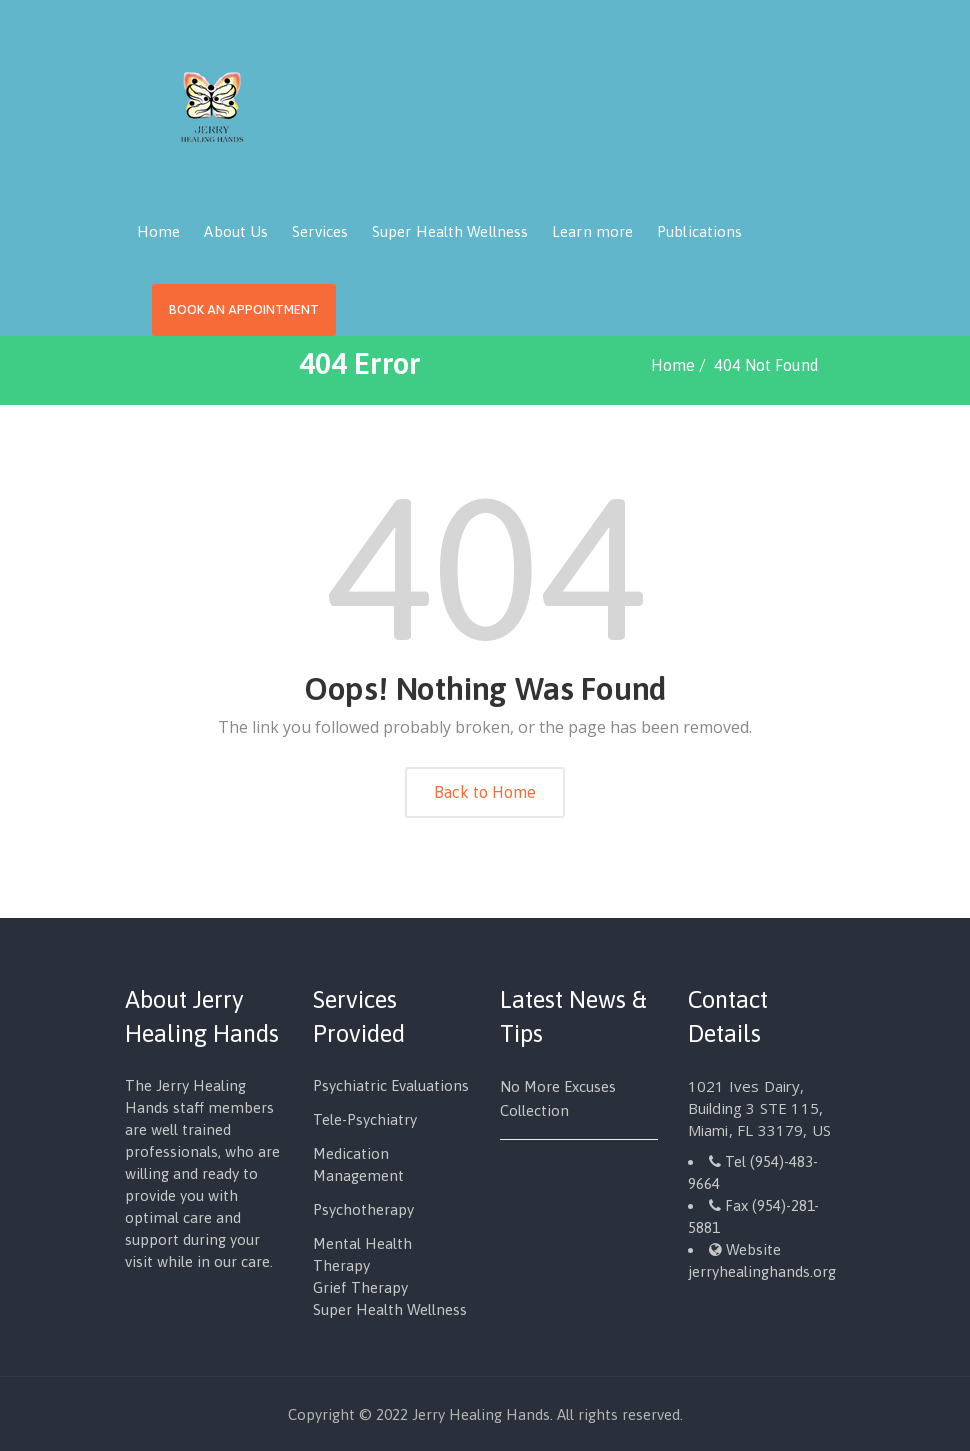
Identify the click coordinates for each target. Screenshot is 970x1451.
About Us (236, 231)
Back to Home (485, 792)
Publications (699, 231)
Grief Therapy (360, 1287)
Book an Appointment (244, 309)
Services (320, 231)
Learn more (592, 231)
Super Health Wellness (450, 231)
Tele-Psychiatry (365, 1119)
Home (158, 231)
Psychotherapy (363, 1209)
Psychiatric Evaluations (391, 1085)
